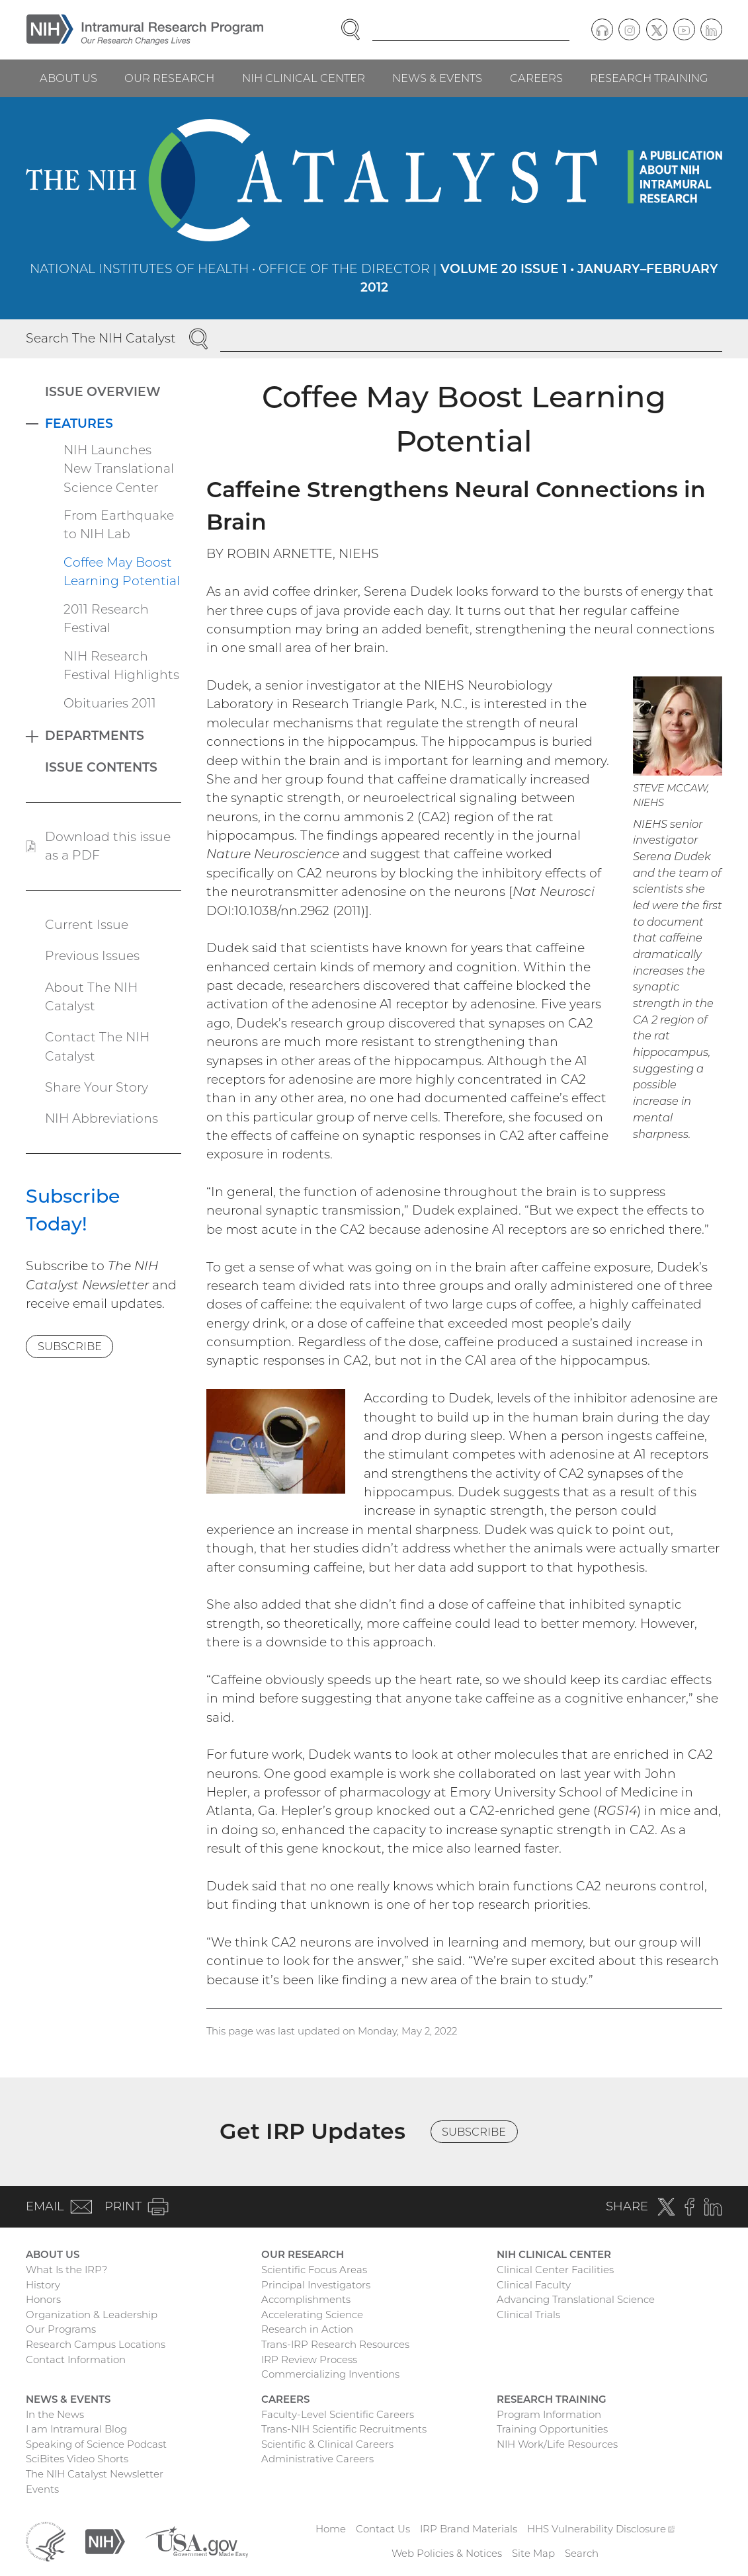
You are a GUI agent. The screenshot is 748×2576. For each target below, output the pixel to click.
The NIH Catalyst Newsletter (94, 2474)
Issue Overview (103, 391)
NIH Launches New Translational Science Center (118, 468)
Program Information (549, 2414)
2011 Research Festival (106, 618)
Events (42, 2489)
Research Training (649, 78)
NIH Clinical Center (303, 78)
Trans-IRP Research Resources (335, 2344)
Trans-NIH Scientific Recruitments (344, 2429)
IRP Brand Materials (468, 2528)
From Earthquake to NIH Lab (118, 525)
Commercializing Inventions (330, 2374)
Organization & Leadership (91, 2314)
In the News (55, 2414)
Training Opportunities (552, 2429)
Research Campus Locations (95, 2344)
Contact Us (383, 2528)
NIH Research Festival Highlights (121, 665)
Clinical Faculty (534, 2284)
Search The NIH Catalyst (101, 338)
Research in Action (307, 2329)
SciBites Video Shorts (77, 2458)
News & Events (437, 78)
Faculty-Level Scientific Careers (337, 2414)
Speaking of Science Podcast (96, 2444)
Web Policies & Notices (447, 2553)
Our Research (169, 78)
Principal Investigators (315, 2284)
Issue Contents (101, 767)
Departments (94, 735)
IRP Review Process (309, 2359)
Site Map (533, 2553)
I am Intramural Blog (76, 2429)
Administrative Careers (317, 2458)
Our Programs (61, 2329)
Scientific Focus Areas (314, 2269)
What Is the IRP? (66, 2269)
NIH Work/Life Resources (557, 2444)
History (43, 2284)
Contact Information (76, 2359)
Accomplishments (306, 2299)
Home (330, 2528)
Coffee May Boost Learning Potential (121, 571)
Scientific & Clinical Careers (327, 2444)
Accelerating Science (312, 2314)
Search (582, 2553)
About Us (68, 78)
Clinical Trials (528, 2314)
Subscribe (70, 1346)
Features (79, 423)
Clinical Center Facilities (555, 2269)
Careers (536, 78)
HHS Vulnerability (601, 2528)
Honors (43, 2299)
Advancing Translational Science (576, 2299)
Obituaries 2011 (109, 703)
